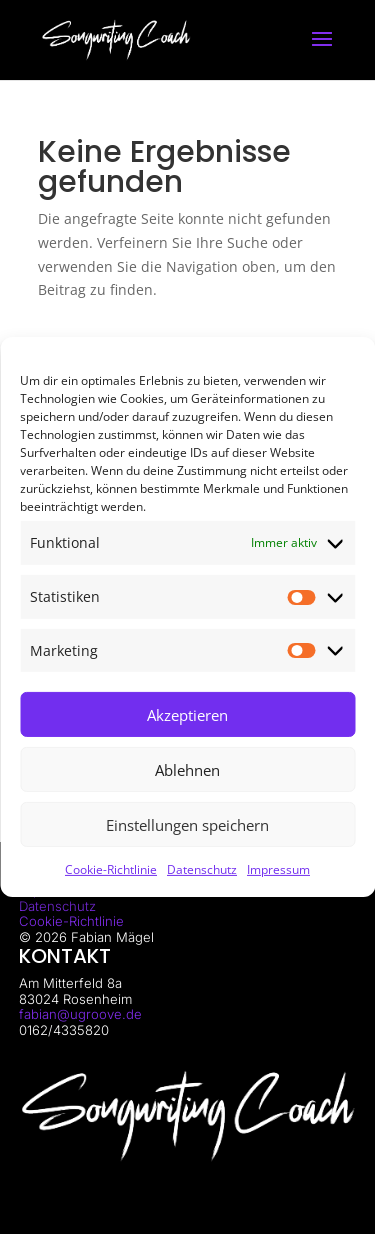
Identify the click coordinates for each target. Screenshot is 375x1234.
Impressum (278, 869)
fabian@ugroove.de (80, 1014)
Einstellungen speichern (187, 825)
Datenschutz (202, 869)
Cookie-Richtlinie (111, 869)
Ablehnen (187, 770)
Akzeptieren (187, 715)
